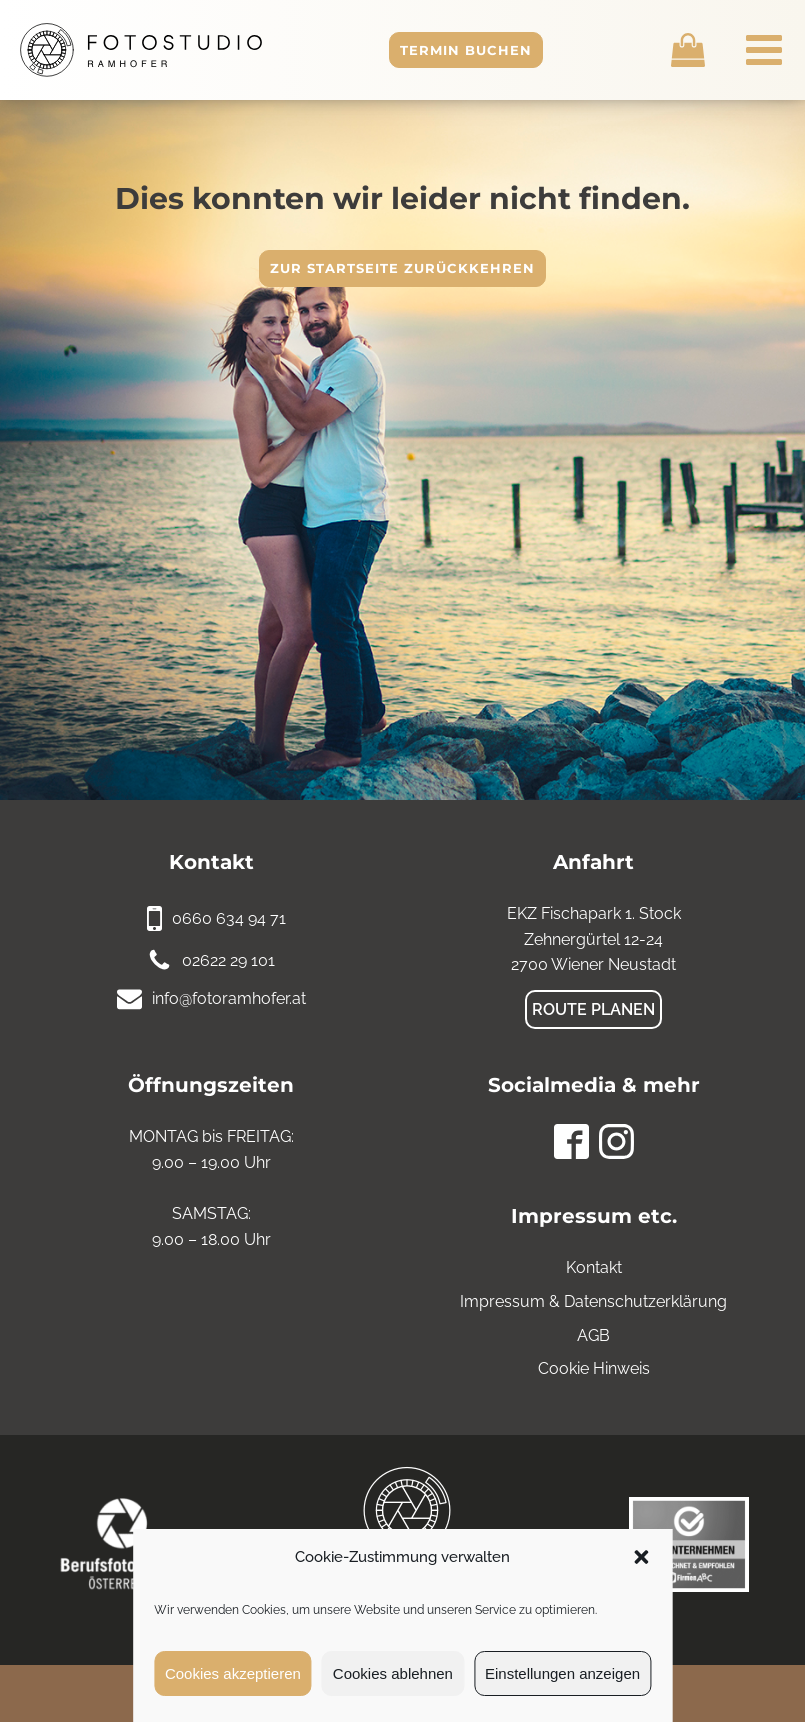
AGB (593, 1335)
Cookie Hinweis (594, 1368)
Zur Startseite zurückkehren (402, 268)
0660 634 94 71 (229, 918)
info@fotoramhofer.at (229, 998)
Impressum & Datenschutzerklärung (593, 1301)
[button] (641, 1557)
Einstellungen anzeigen (562, 1673)
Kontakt (594, 1267)
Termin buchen (466, 50)
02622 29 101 (228, 960)
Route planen (593, 1009)
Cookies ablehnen (393, 1673)
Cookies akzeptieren (233, 1673)
